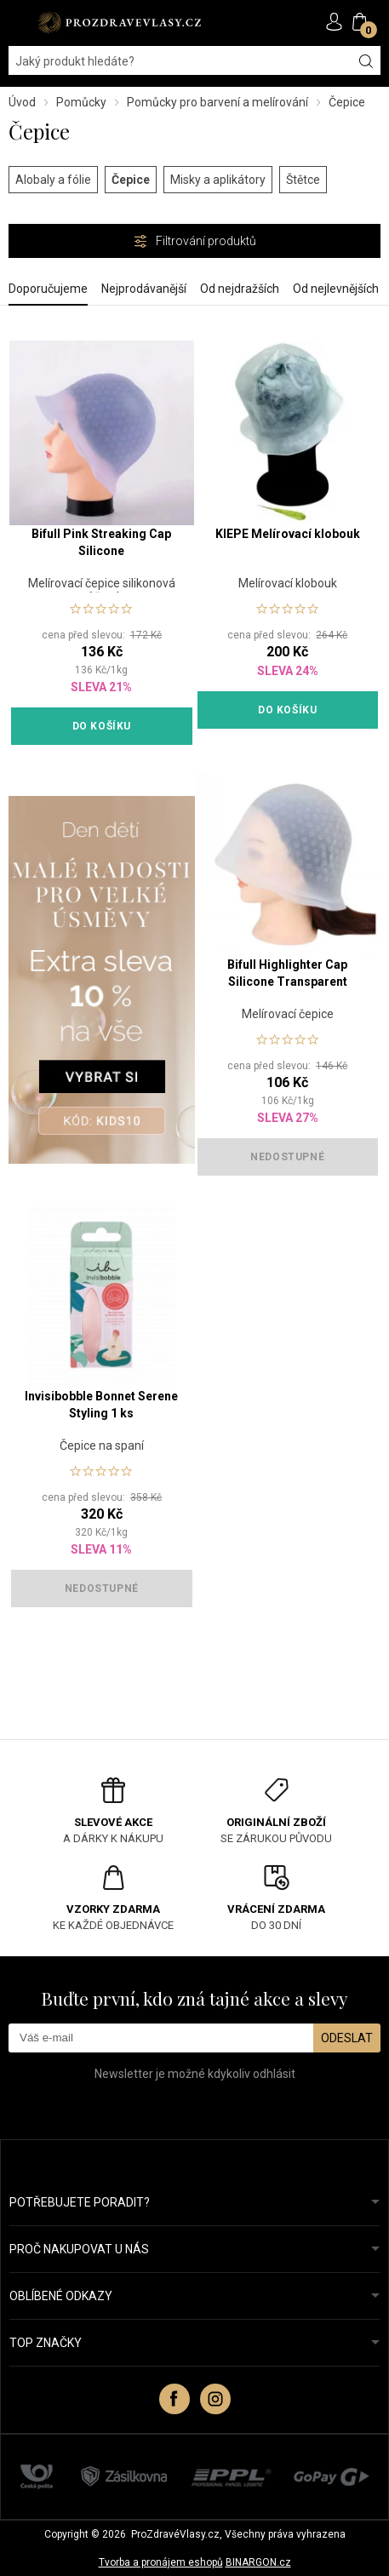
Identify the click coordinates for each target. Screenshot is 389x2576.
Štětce (303, 179)
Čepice (131, 179)
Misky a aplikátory (218, 179)
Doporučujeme (48, 288)
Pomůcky (81, 102)
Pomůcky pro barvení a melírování (217, 102)
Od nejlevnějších (336, 288)
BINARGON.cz (258, 2562)
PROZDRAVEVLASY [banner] (119, 22)
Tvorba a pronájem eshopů (161, 2562)
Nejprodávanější (143, 288)
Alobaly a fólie (53, 179)
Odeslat (347, 2038)
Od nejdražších (239, 288)
